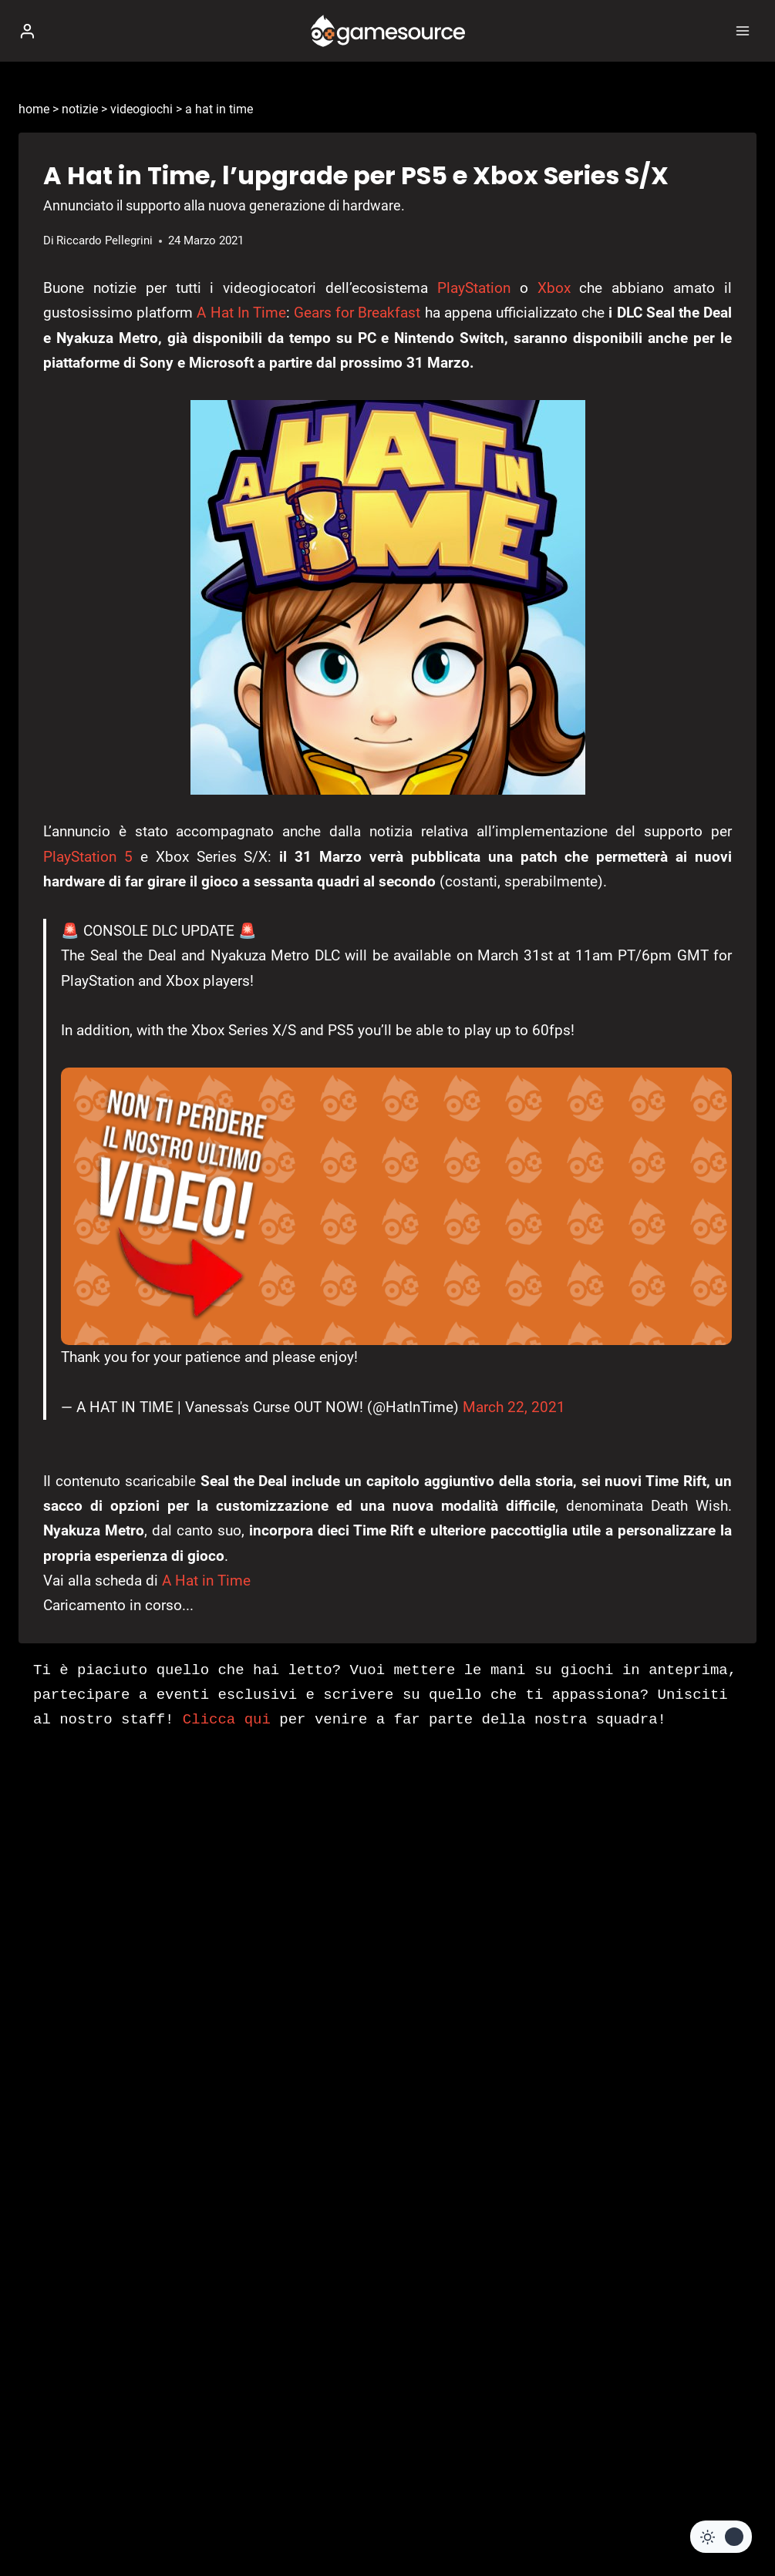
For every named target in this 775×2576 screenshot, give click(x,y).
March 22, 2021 (514, 1407)
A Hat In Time (241, 312)
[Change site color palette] (721, 2537)
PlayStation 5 (88, 857)
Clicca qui (227, 1720)
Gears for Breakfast (357, 312)
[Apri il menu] (742, 30)
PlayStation (473, 288)
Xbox (554, 288)
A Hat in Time (206, 1580)
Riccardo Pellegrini (104, 240)
